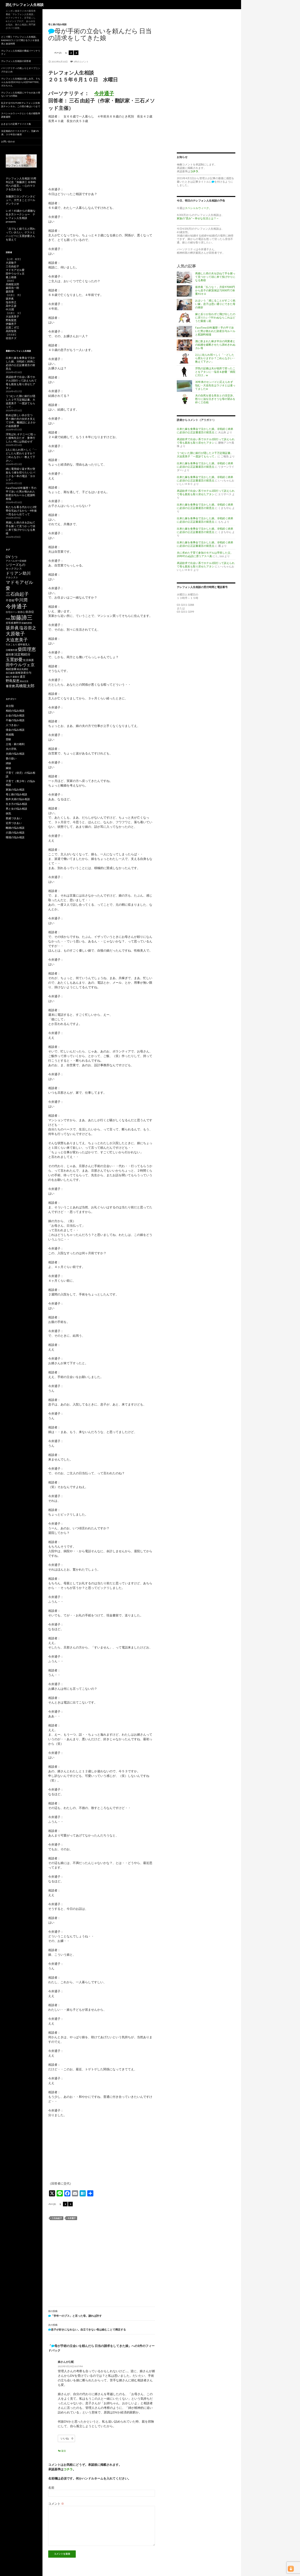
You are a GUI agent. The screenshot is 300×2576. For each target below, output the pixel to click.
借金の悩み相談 (14, 694)
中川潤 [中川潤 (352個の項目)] (21, 555)
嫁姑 (8, 731)
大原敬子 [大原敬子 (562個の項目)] (15, 593)
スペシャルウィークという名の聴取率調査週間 (20, 117)
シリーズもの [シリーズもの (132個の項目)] (15, 516)
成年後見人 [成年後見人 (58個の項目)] (24, 605)
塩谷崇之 (10, 289)
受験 (8, 704)
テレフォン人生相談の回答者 (19, 60)
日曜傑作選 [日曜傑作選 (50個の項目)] (11, 611)
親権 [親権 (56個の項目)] (17, 637)
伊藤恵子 (10, 309)
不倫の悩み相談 (14, 685)
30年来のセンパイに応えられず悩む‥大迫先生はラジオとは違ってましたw (215, 385)
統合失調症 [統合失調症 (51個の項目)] (22, 633)
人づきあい (11, 690)
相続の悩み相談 (14, 676)
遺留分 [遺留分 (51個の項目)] (15, 641)
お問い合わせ (12, 143)
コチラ (68, 2469)
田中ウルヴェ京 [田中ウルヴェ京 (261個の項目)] (20, 628)
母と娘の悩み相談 (57, 24)
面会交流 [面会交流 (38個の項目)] (24, 646)
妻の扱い (10, 722)
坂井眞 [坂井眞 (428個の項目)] (12, 586)
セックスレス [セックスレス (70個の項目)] (14, 520)
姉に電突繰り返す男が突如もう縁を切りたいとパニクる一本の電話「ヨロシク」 (21, 436)
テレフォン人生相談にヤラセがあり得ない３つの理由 (20, 93)
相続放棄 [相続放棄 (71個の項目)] (11, 633)
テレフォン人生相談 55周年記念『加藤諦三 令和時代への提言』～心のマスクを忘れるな (21, 183)
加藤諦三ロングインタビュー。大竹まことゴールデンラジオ (21, 197)
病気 (8, 768)
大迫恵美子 (11, 302)
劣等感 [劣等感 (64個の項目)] (9, 581)
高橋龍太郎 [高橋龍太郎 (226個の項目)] (24, 651)
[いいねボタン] (65, 2438)
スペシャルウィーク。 (198, 208)
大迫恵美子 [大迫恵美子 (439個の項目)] (17, 600)
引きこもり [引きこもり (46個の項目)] (11, 605)
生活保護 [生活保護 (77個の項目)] (28, 622)
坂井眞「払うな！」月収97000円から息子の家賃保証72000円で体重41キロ (215, 290)
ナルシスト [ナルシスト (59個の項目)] (12, 530)
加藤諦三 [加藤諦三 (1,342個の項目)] (21, 575)
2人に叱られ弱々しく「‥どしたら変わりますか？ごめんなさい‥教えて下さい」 (215, 358)
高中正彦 (10, 292)
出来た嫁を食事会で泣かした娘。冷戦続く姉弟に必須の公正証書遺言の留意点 (205, 430)
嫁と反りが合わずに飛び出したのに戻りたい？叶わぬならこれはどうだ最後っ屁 (215, 317)
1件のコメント (81, 61)
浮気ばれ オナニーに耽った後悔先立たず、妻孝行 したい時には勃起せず (21, 406)
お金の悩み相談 (14, 681)
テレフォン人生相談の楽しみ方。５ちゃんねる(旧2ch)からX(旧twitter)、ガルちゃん (20, 81)
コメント (56, 2503)
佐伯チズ (10, 323)
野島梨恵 (10, 306)
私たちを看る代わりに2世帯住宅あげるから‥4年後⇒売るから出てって (20, 465)
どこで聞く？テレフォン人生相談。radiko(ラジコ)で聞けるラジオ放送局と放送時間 (21, 40)
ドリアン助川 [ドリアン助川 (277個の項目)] (18, 525)
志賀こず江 (11, 313)
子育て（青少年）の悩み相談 (21, 740)
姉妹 (8, 727)
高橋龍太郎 (11, 271)
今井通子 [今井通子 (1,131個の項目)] (16, 562)
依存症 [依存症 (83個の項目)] (29, 568)
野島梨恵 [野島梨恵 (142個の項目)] (13, 646)
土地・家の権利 (14, 708)
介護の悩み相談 (14, 786)
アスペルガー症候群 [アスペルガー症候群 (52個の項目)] (16, 511)
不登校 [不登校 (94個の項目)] (10, 556)
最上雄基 (10, 264)
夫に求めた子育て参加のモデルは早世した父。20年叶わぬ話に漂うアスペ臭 (205, 554)
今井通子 (104, 93)
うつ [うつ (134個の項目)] (14, 507)
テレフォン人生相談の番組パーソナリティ (20, 52)
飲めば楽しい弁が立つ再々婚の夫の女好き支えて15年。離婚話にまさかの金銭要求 (21, 391)
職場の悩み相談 (14, 791)
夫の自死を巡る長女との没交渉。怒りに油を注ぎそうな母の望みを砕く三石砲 (215, 399)
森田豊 (9, 278)
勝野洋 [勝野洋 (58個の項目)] (17, 581)
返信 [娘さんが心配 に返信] (63, 2450)
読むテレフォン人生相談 (25, 4)
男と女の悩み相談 (15, 763)
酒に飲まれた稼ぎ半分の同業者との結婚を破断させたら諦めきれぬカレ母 (215, 344)
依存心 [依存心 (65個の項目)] (21, 568)
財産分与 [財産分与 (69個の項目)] (26, 637)
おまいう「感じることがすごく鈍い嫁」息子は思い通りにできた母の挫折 (215, 304)
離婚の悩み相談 (14, 782)
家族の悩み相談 (14, 745)
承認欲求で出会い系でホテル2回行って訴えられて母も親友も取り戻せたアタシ (206, 440)
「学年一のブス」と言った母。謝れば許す (101, 2313)
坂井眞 (9, 285)
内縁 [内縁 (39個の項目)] (8, 576)
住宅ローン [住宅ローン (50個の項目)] (11, 569)
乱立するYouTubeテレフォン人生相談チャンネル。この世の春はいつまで (21, 105)
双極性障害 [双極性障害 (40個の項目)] (26, 581)
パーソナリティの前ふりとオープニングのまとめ (20, 69)
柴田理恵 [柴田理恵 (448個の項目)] (27, 610)
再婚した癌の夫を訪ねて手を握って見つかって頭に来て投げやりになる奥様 (215, 277)
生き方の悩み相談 (15, 759)
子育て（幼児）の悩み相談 (19, 736)
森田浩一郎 (11, 275)
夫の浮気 (10, 713)
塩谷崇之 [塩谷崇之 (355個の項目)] (27, 586)
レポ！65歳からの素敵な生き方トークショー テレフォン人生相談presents (21, 211)
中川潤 (9, 295)
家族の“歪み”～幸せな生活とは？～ (198, 218)
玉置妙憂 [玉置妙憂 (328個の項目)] (14, 622)
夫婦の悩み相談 (14, 717)
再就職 (9, 699)
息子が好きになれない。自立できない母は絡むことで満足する (101, 2327)
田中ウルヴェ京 (14, 261)
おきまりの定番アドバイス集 (19, 125)
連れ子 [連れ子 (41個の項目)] (9, 641)
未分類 (9, 672)
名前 (51, 2487)
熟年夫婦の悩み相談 (16, 754)
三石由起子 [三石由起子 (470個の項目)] (17, 548)
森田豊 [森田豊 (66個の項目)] (10, 616)
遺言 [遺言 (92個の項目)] (22, 641)
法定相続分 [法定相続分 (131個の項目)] (22, 616)
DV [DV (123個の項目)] (8, 507)
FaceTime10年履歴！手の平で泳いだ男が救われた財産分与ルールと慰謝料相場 (215, 331)
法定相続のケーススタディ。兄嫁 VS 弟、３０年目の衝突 (20, 134)
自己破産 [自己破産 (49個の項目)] (10, 637)
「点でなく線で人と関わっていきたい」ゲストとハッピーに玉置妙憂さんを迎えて (21, 225)
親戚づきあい (13, 772)
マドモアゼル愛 (14, 258)
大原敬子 (10, 251)
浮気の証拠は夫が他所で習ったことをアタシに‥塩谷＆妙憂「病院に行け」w (215, 372)
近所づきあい (13, 777)
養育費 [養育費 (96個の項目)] (10, 652)
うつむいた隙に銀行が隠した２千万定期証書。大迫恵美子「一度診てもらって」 (205, 454)
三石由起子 (56, 2218)
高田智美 (10, 316)
